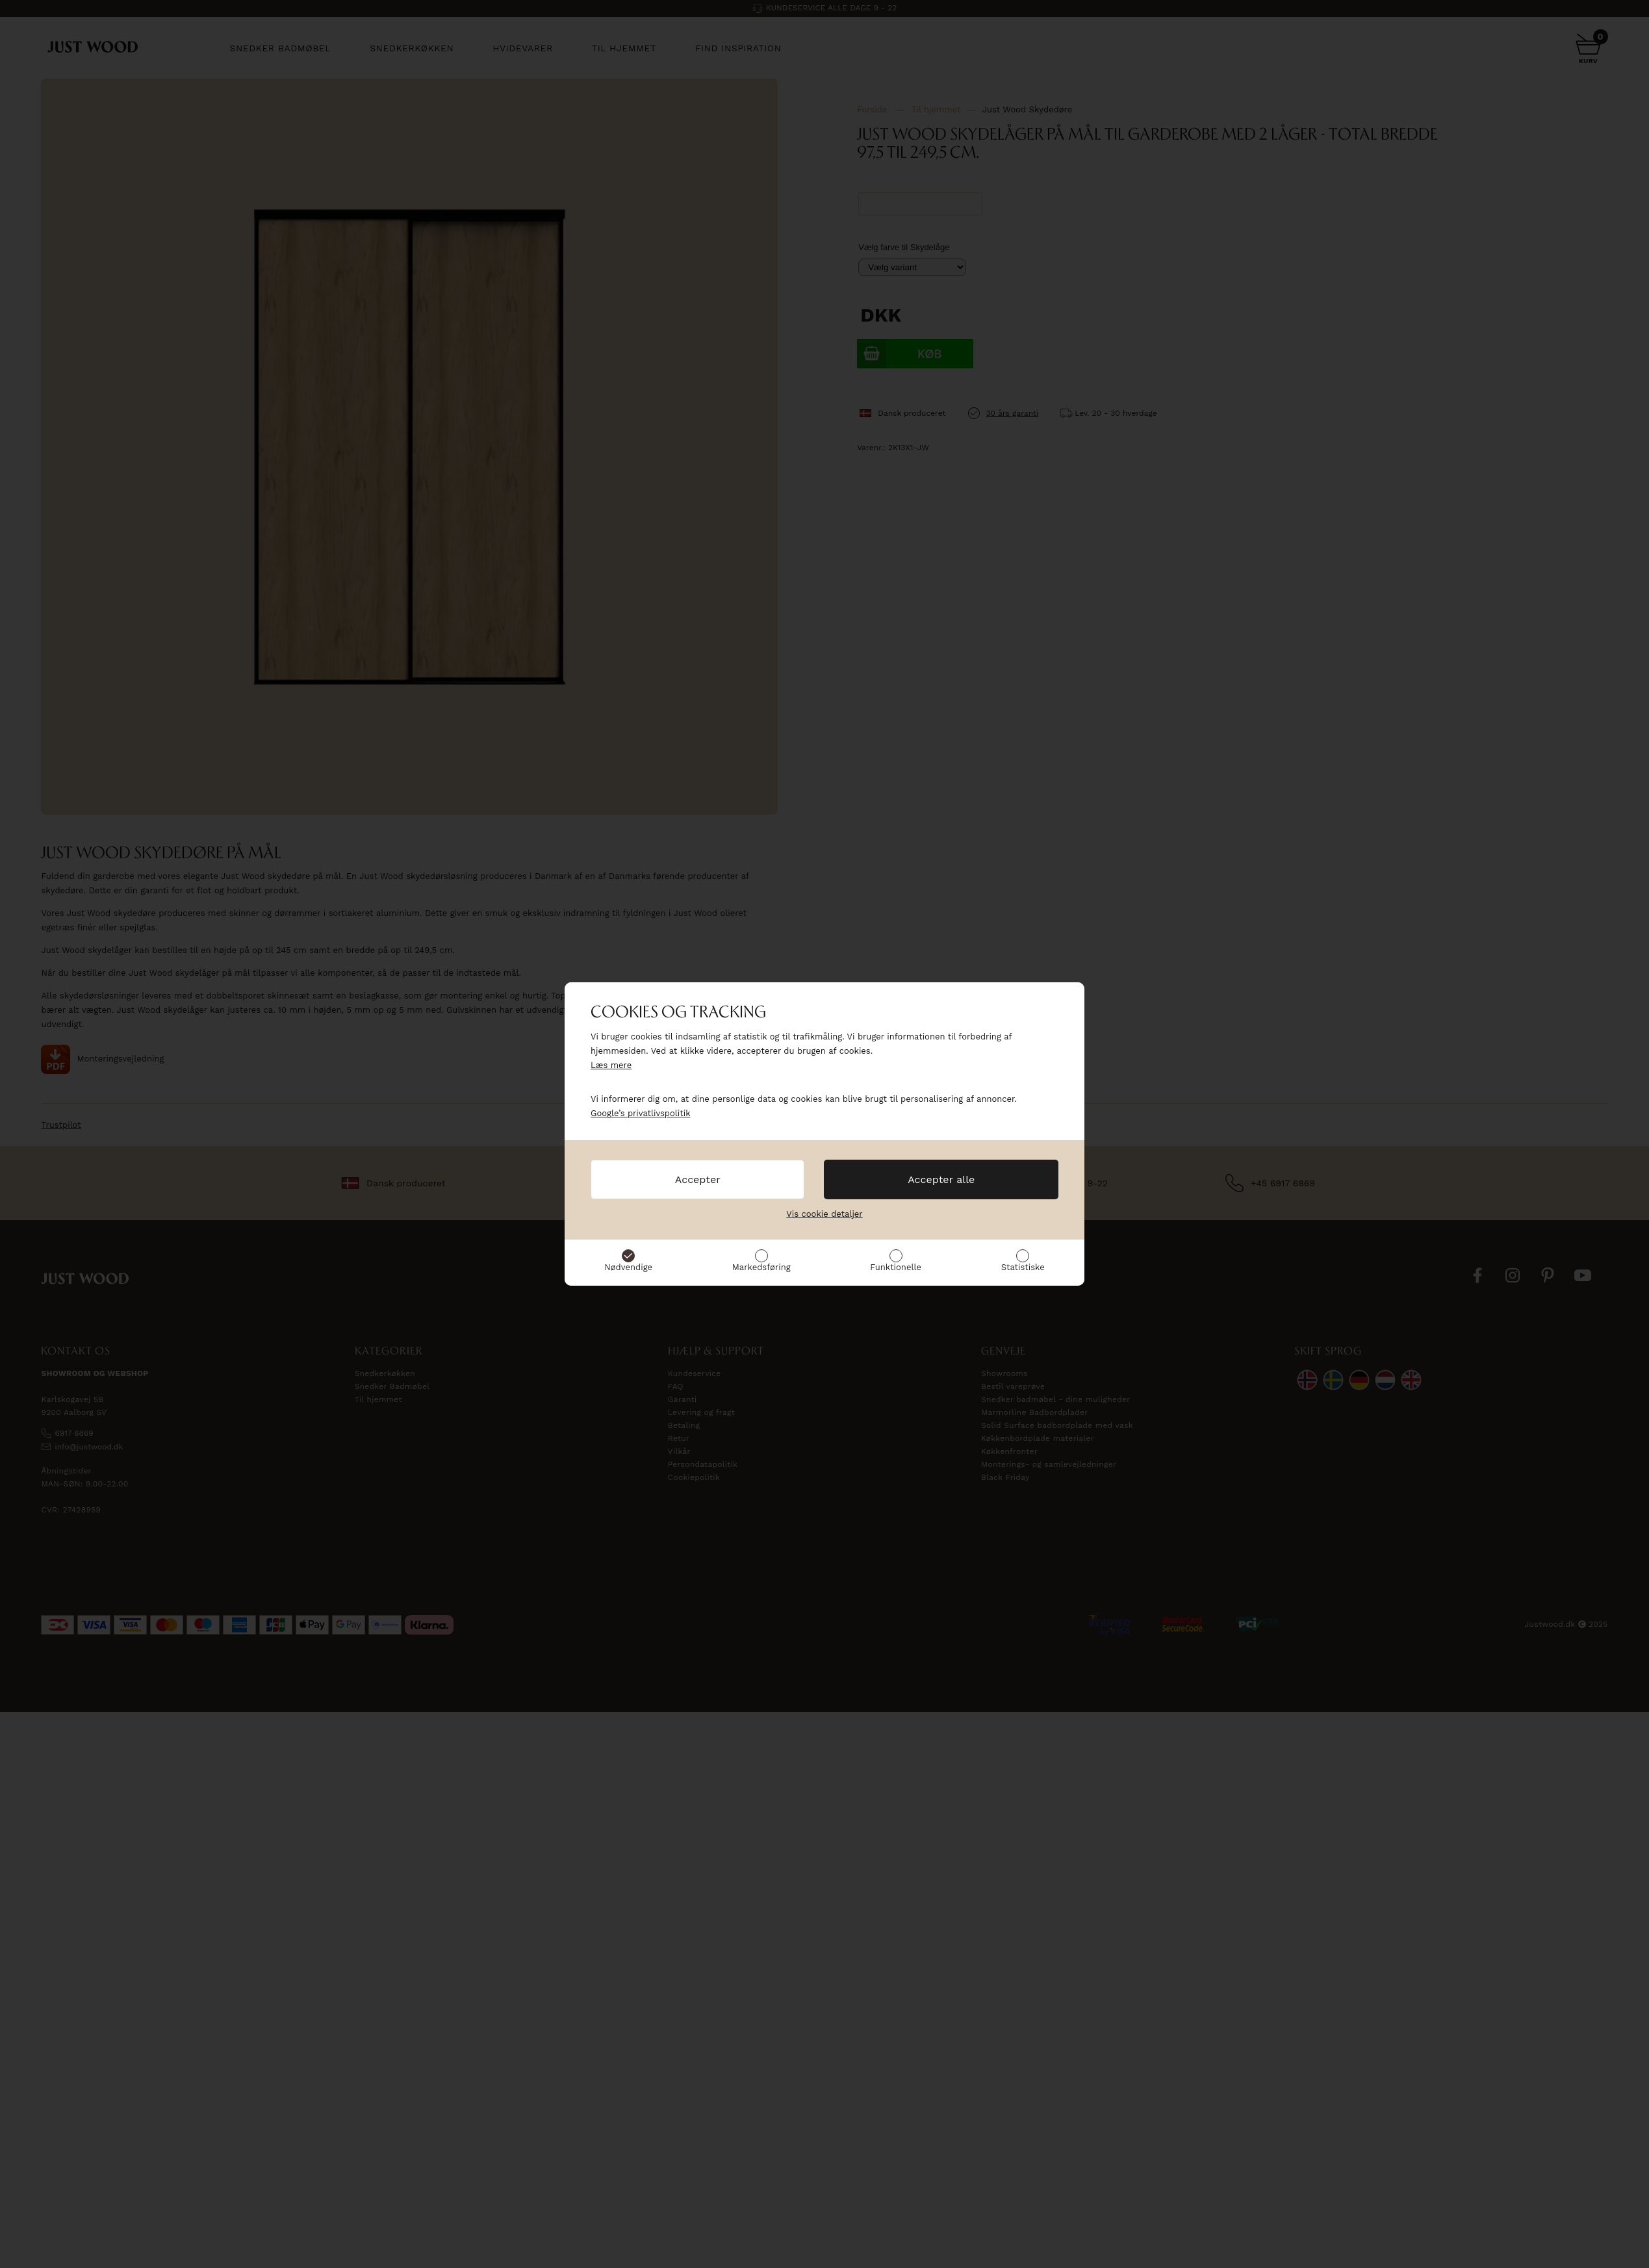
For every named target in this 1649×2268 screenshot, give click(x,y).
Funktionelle (895, 1267)
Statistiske (1023, 1267)
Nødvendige (628, 1267)
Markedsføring (761, 1267)
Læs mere (611, 1065)
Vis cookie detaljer (824, 1214)
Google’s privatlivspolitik (641, 1113)
